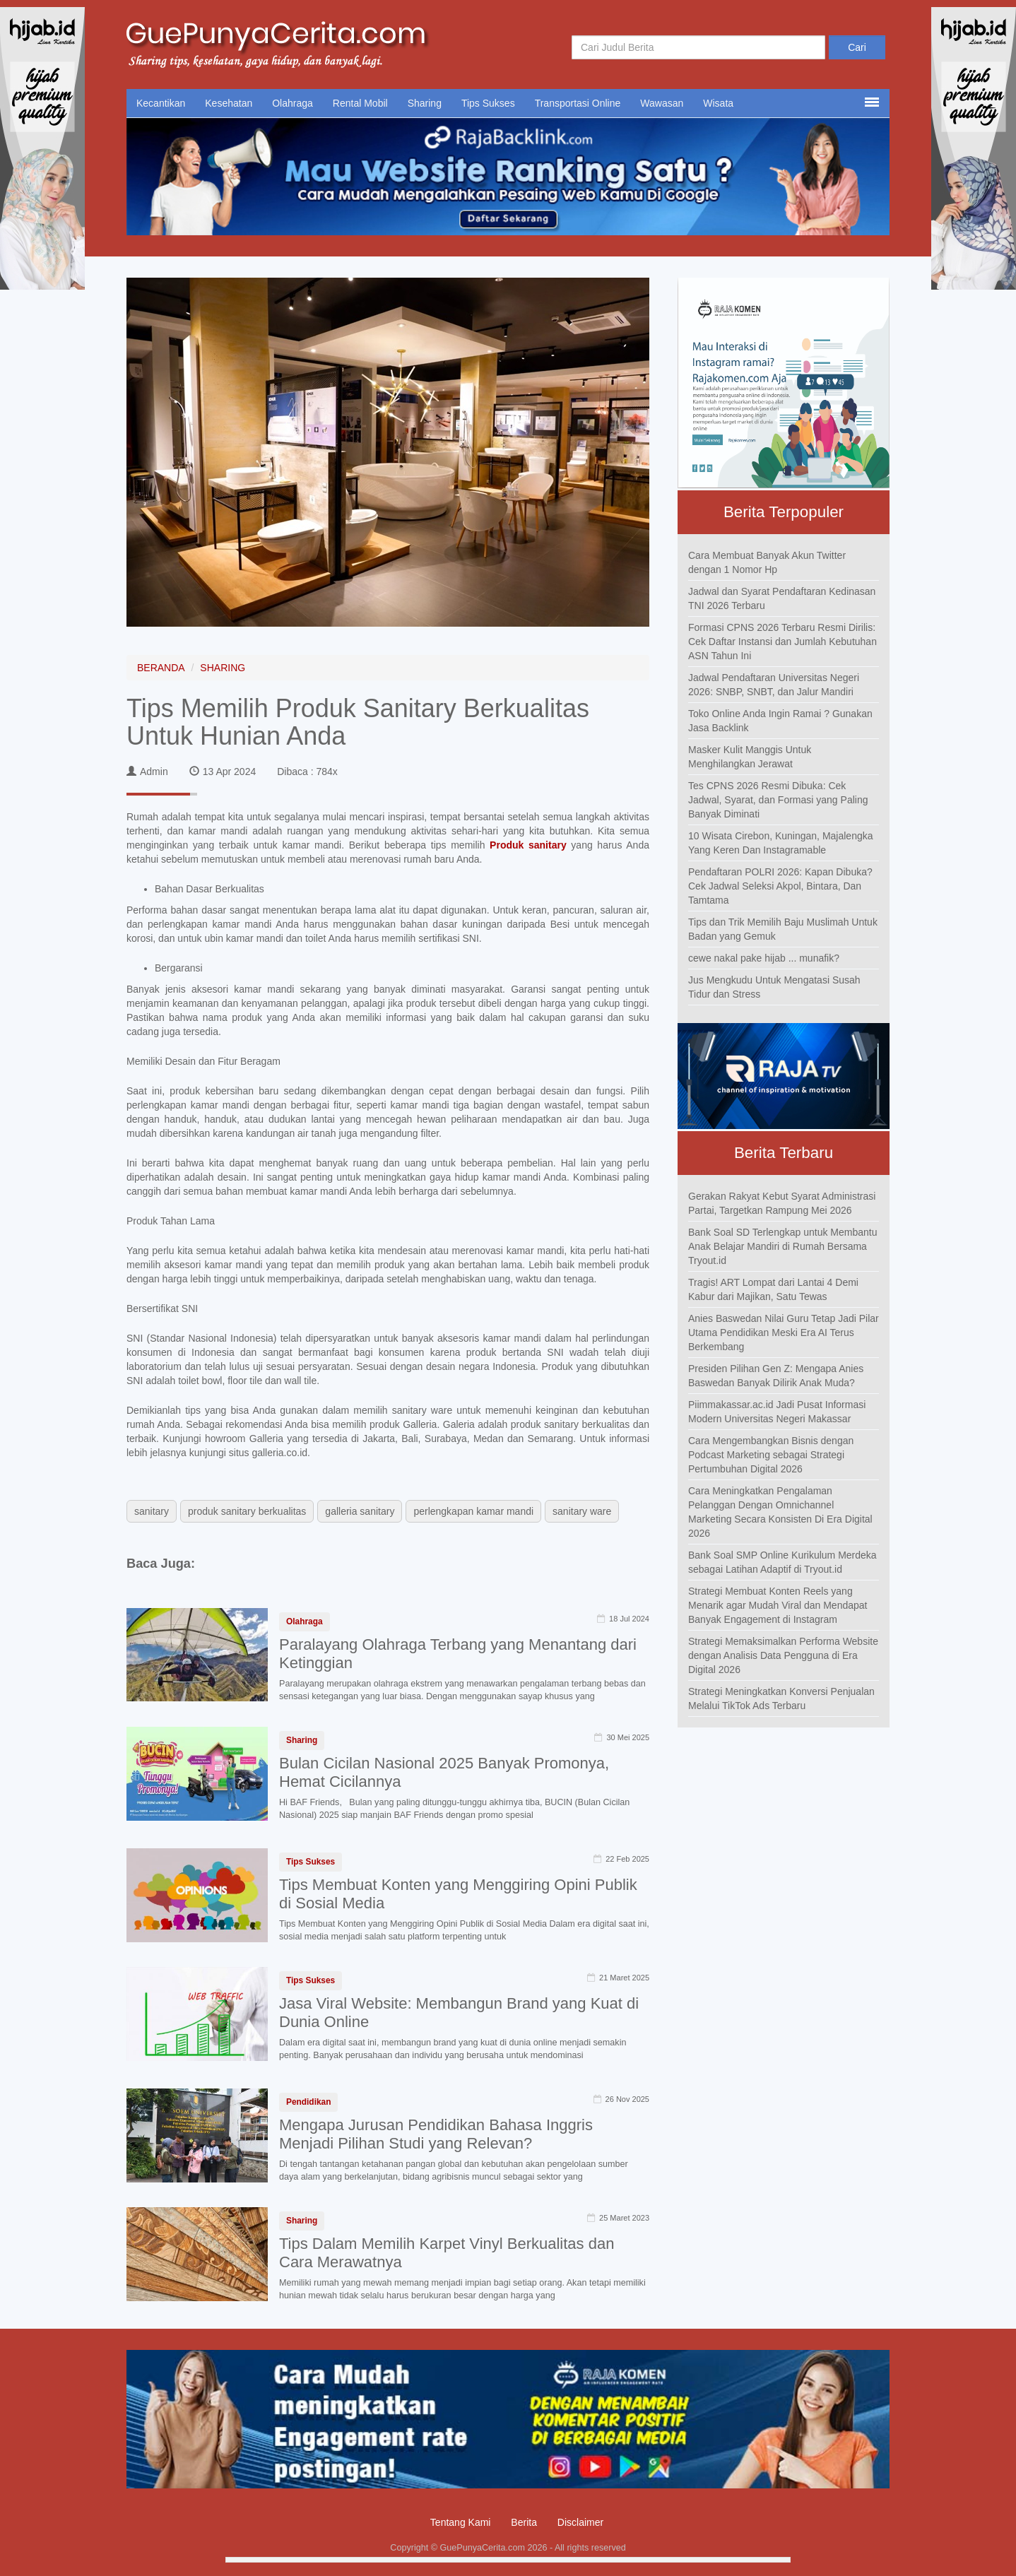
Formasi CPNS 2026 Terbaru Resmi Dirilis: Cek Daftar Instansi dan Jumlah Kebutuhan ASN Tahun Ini (782, 641)
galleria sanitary (359, 1511)
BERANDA (161, 667)
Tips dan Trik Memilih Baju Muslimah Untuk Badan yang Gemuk (783, 929)
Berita (524, 2522)
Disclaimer (580, 2522)
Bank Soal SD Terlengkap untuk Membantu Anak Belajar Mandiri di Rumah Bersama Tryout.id (782, 1246)
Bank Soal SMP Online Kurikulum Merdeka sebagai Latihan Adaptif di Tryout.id (782, 1562)
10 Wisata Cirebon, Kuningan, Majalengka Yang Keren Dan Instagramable (780, 843)
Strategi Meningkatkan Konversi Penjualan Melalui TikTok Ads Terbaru (781, 1698)
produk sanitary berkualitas (247, 1511)
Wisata (718, 103)
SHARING (222, 667)
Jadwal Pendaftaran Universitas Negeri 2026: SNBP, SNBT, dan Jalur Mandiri (773, 684)
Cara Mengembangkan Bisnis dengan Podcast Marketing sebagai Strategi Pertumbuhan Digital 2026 (770, 1455)
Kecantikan (160, 103)
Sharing (425, 103)
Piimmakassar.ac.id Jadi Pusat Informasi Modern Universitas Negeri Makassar (777, 1411)
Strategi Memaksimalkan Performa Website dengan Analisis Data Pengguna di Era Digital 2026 (783, 1655)
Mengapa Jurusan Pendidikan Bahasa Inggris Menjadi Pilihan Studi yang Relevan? (436, 2134)
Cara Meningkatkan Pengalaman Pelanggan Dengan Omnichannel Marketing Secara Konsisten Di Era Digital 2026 (780, 1512)
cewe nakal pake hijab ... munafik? (763, 958)
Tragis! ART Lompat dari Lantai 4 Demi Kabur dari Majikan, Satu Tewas (773, 1289)
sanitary (151, 1511)
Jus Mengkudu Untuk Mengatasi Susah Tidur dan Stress (774, 987)
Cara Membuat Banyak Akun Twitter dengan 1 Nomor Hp (767, 562)
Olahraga (292, 103)
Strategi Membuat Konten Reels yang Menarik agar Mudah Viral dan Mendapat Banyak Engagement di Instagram (777, 1605)
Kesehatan (228, 103)
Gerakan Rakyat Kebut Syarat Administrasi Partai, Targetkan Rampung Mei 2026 (781, 1203)
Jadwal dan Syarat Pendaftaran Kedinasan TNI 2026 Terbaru (781, 598)
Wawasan (661, 103)
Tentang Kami (460, 2522)
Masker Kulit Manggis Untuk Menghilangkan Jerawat (749, 756)
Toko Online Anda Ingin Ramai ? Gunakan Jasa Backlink (780, 720)
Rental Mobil (360, 103)
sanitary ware (582, 1511)
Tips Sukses (488, 103)
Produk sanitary (528, 845)
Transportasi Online (578, 103)
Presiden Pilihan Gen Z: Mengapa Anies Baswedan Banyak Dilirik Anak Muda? (775, 1375)
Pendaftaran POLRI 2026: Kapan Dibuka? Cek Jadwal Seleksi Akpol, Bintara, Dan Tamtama (780, 886)
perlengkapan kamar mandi (473, 1511)
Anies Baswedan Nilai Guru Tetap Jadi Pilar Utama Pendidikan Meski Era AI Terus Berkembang (783, 1332)
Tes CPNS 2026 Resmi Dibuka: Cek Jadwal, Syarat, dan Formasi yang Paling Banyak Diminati (778, 800)
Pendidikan (308, 2102)
